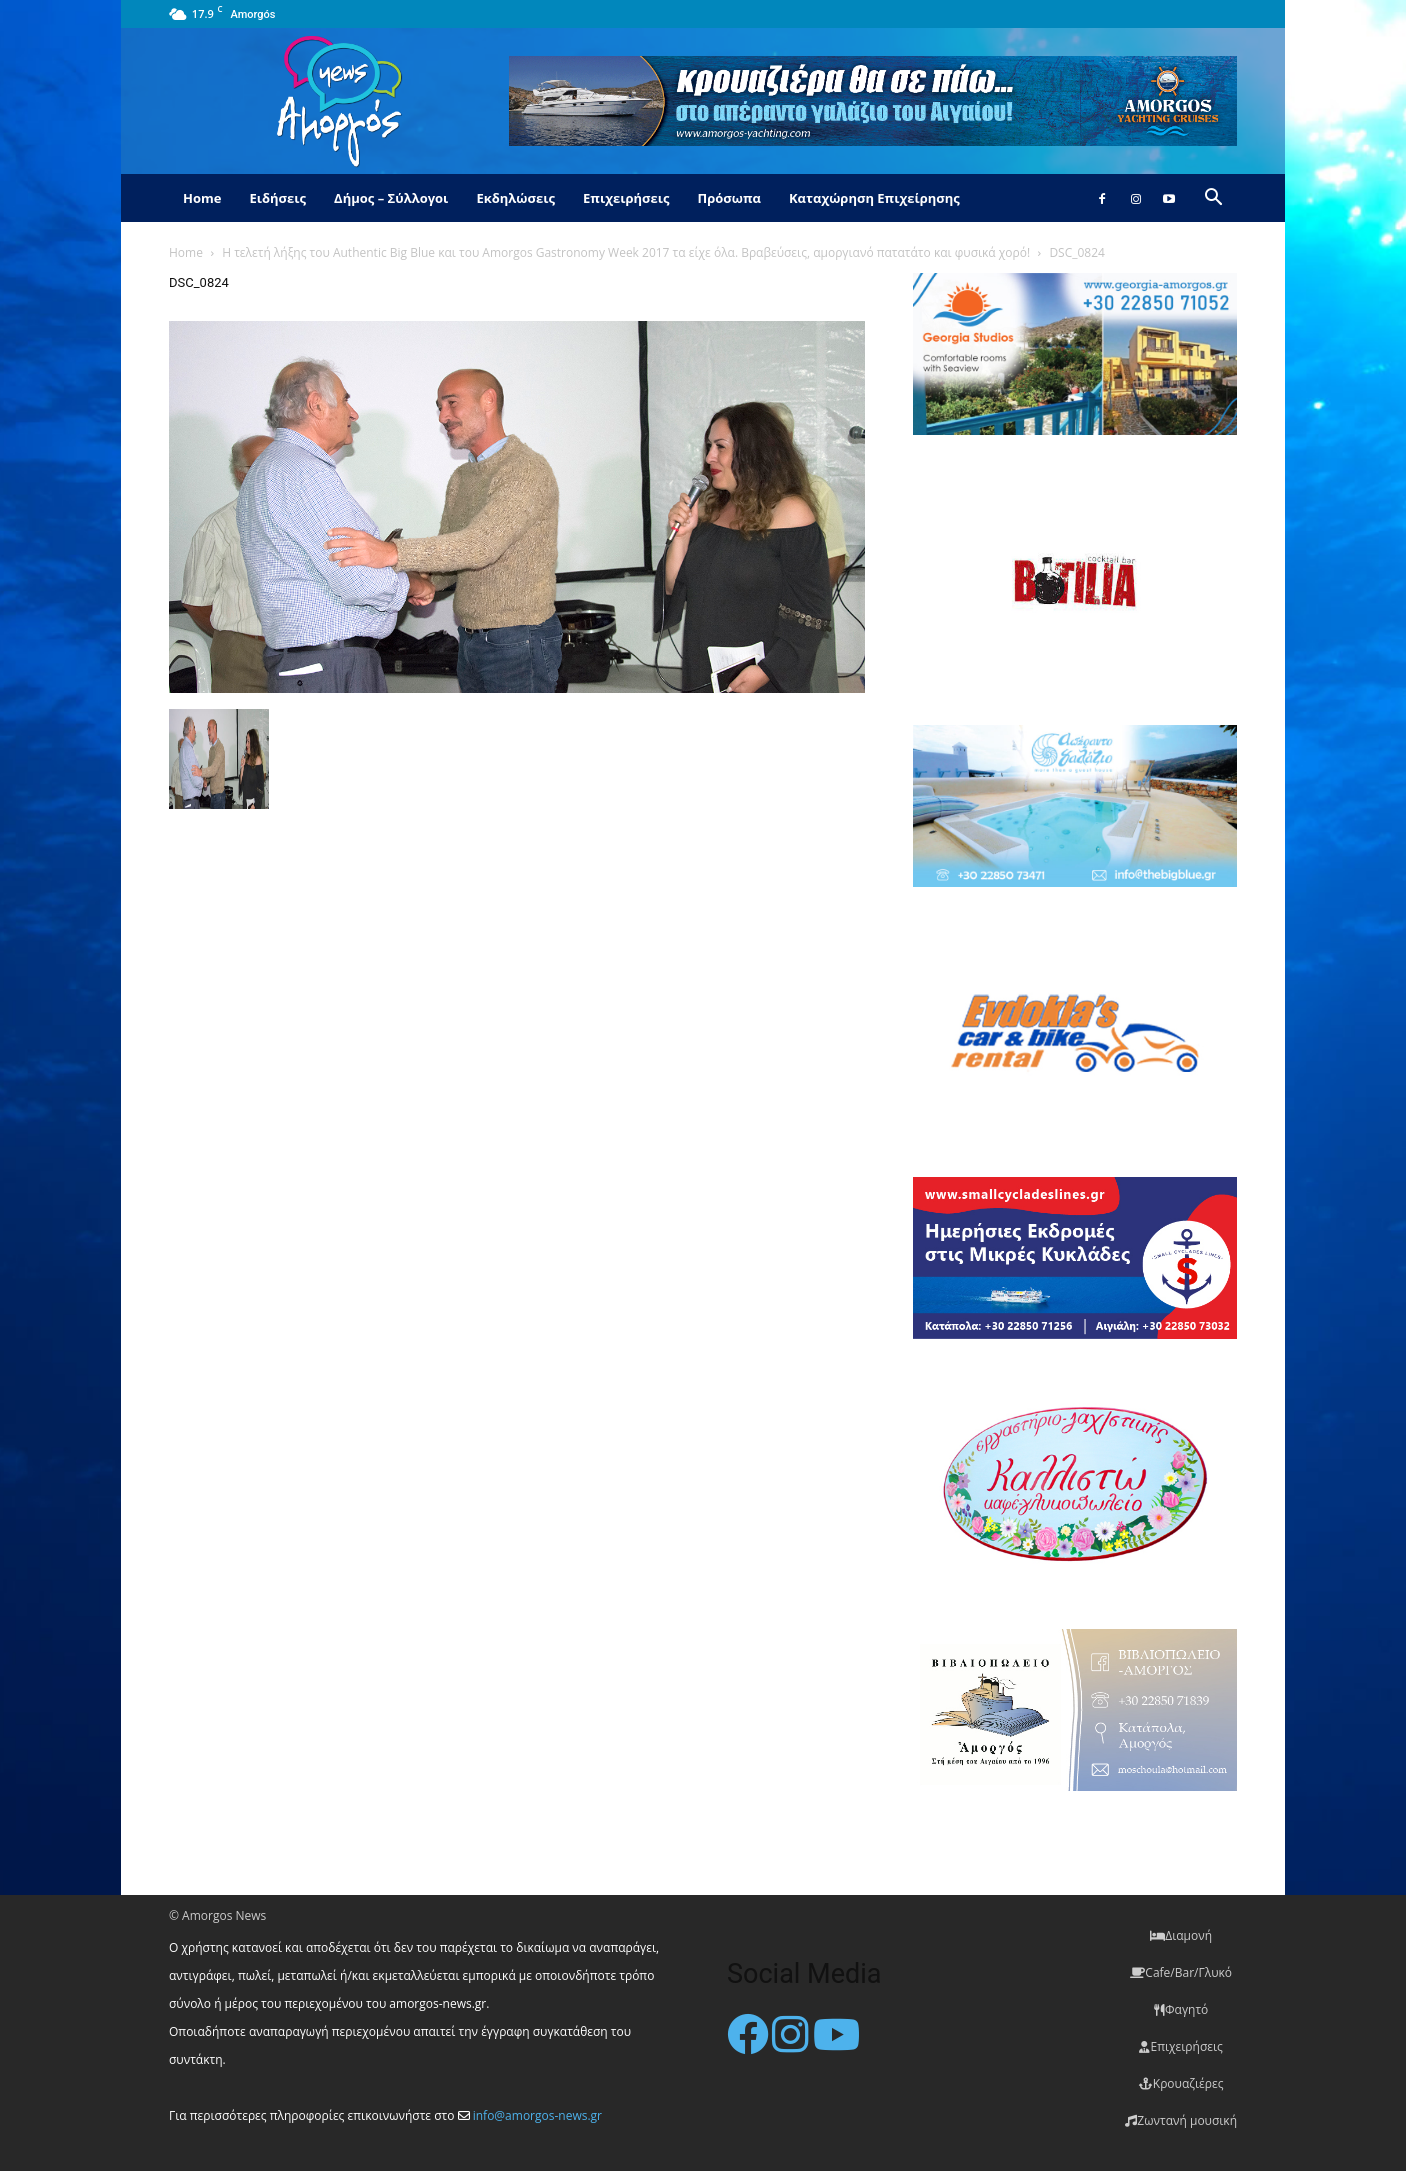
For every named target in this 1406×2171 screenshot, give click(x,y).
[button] (1213, 199)
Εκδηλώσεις (515, 198)
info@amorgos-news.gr (537, 2115)
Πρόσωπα (729, 198)
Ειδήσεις (277, 198)
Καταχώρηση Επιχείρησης (874, 198)
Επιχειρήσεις (626, 198)
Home (202, 198)
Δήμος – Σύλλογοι (391, 198)
